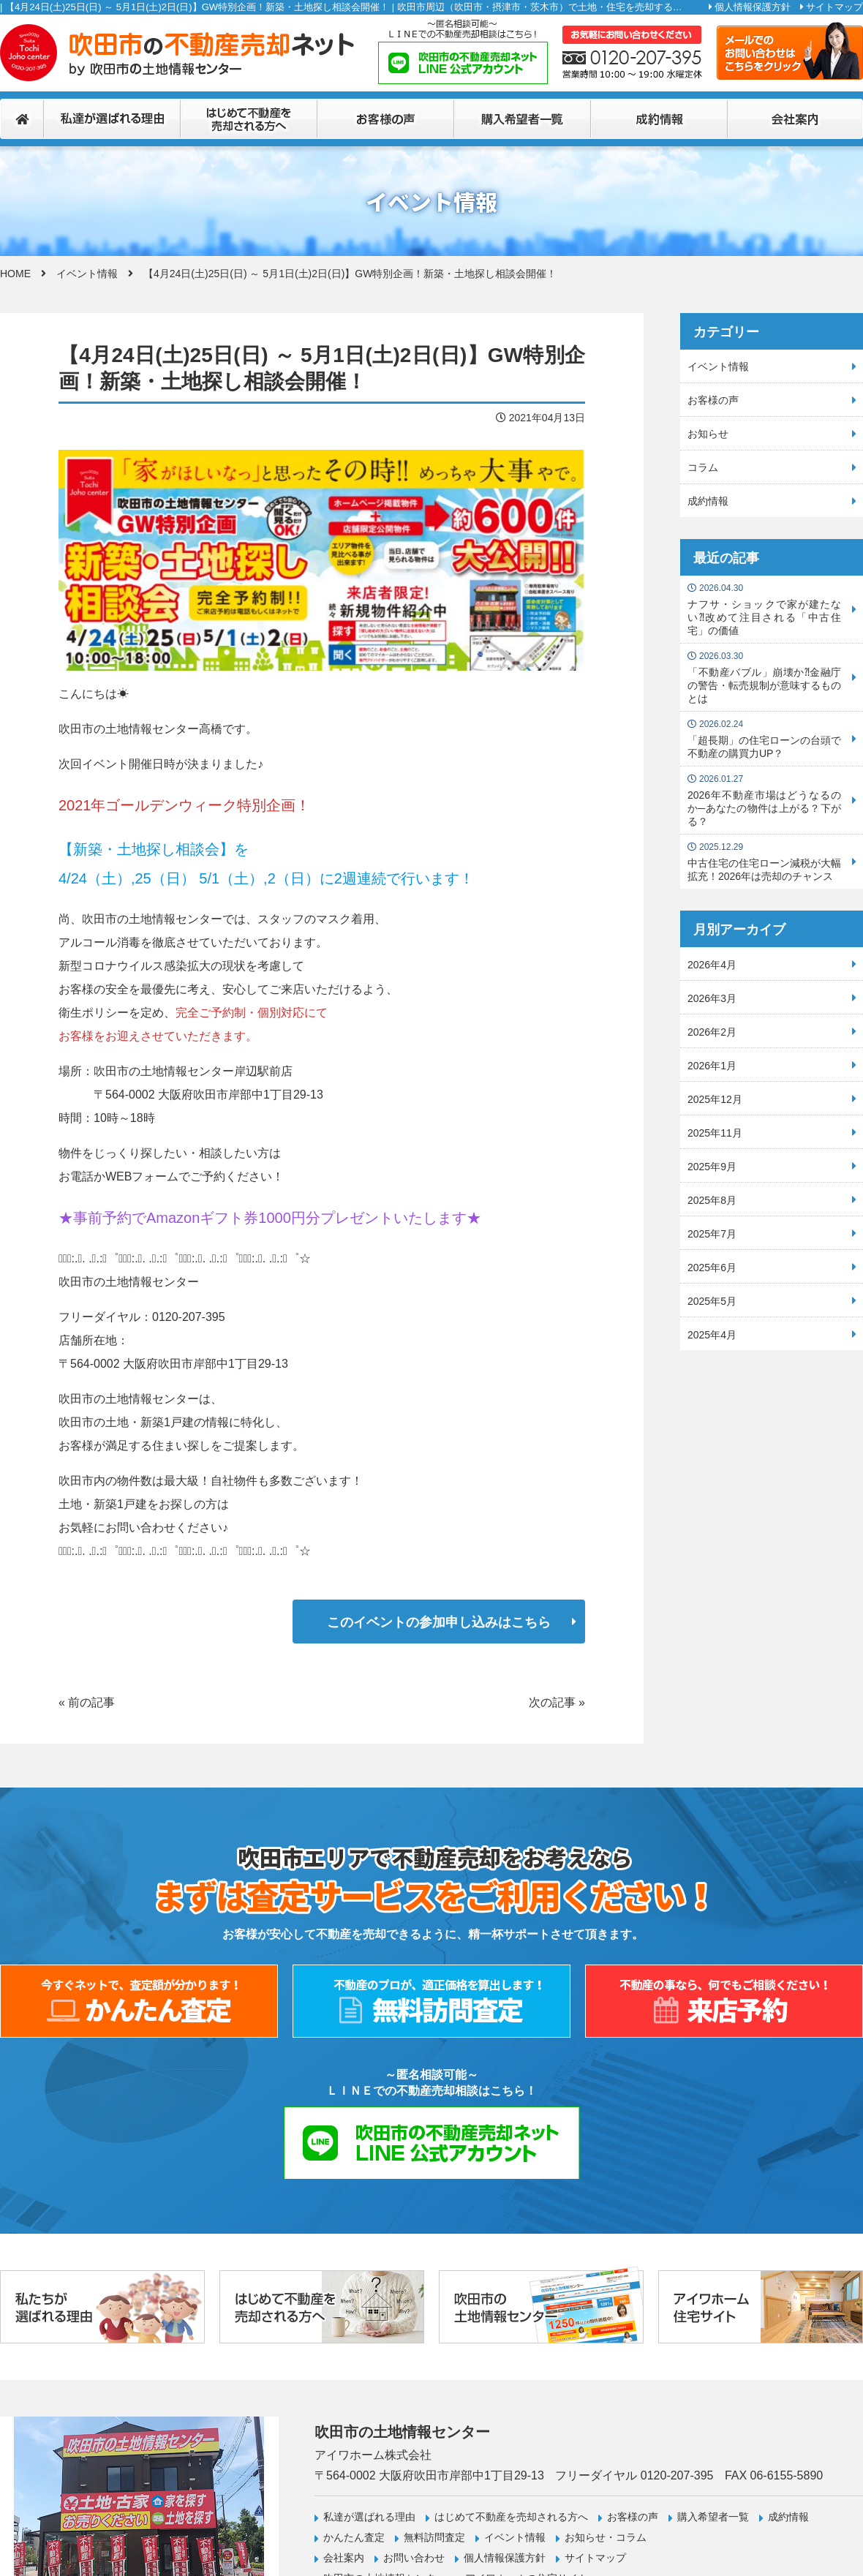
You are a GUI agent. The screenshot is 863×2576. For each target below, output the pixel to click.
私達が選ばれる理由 (369, 2517)
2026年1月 (711, 1066)
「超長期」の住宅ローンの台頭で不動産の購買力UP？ (764, 739)
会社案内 (343, 2558)
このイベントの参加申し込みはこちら (439, 1622)
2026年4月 (711, 965)
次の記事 (552, 1702)
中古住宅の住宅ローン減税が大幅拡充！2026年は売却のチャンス (764, 862)
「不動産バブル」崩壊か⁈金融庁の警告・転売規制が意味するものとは (764, 677)
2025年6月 (711, 1267)
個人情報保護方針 (753, 6)
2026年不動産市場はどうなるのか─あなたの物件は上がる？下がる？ (764, 800)
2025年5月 (711, 1301)
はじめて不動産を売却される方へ (511, 2517)
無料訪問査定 (434, 2537)
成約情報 (707, 501)
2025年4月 (711, 1335)
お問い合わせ (414, 2558)
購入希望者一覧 (713, 2517)
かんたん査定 (354, 2537)
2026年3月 (711, 998)
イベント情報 (87, 273)
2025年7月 (711, 1234)
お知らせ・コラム (606, 2537)
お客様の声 (713, 400)
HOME (15, 273)
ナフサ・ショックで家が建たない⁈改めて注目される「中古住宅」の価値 (764, 609)
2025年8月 (711, 1200)
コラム (702, 467)
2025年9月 (711, 1166)
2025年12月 (714, 1099)
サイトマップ (834, 6)
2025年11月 (714, 1133)
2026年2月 (711, 1032)
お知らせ (707, 434)
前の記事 (91, 1702)
